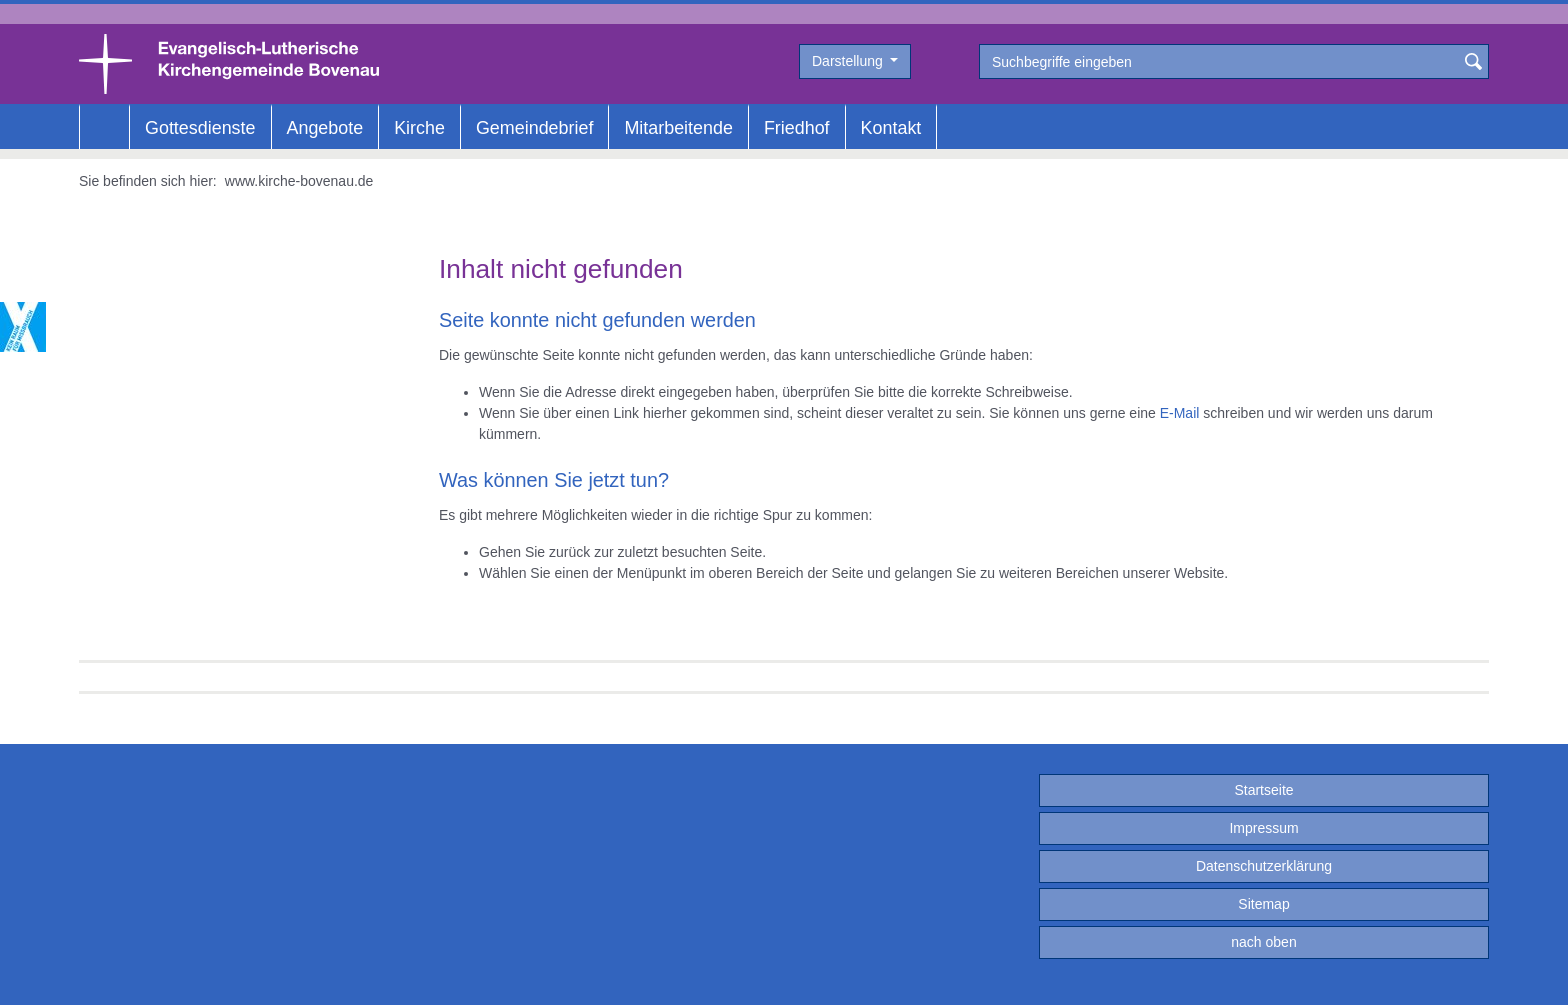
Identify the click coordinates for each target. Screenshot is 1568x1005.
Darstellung (849, 61)
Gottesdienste (200, 128)
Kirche (419, 128)
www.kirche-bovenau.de (299, 181)
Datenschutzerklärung (1264, 866)
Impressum (1263, 828)
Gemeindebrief (534, 128)
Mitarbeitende (678, 128)
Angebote (325, 128)
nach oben (1263, 942)
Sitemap (1263, 904)
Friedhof (797, 128)
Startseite (1263, 790)
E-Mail (1180, 413)
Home (104, 128)
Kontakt (891, 128)
